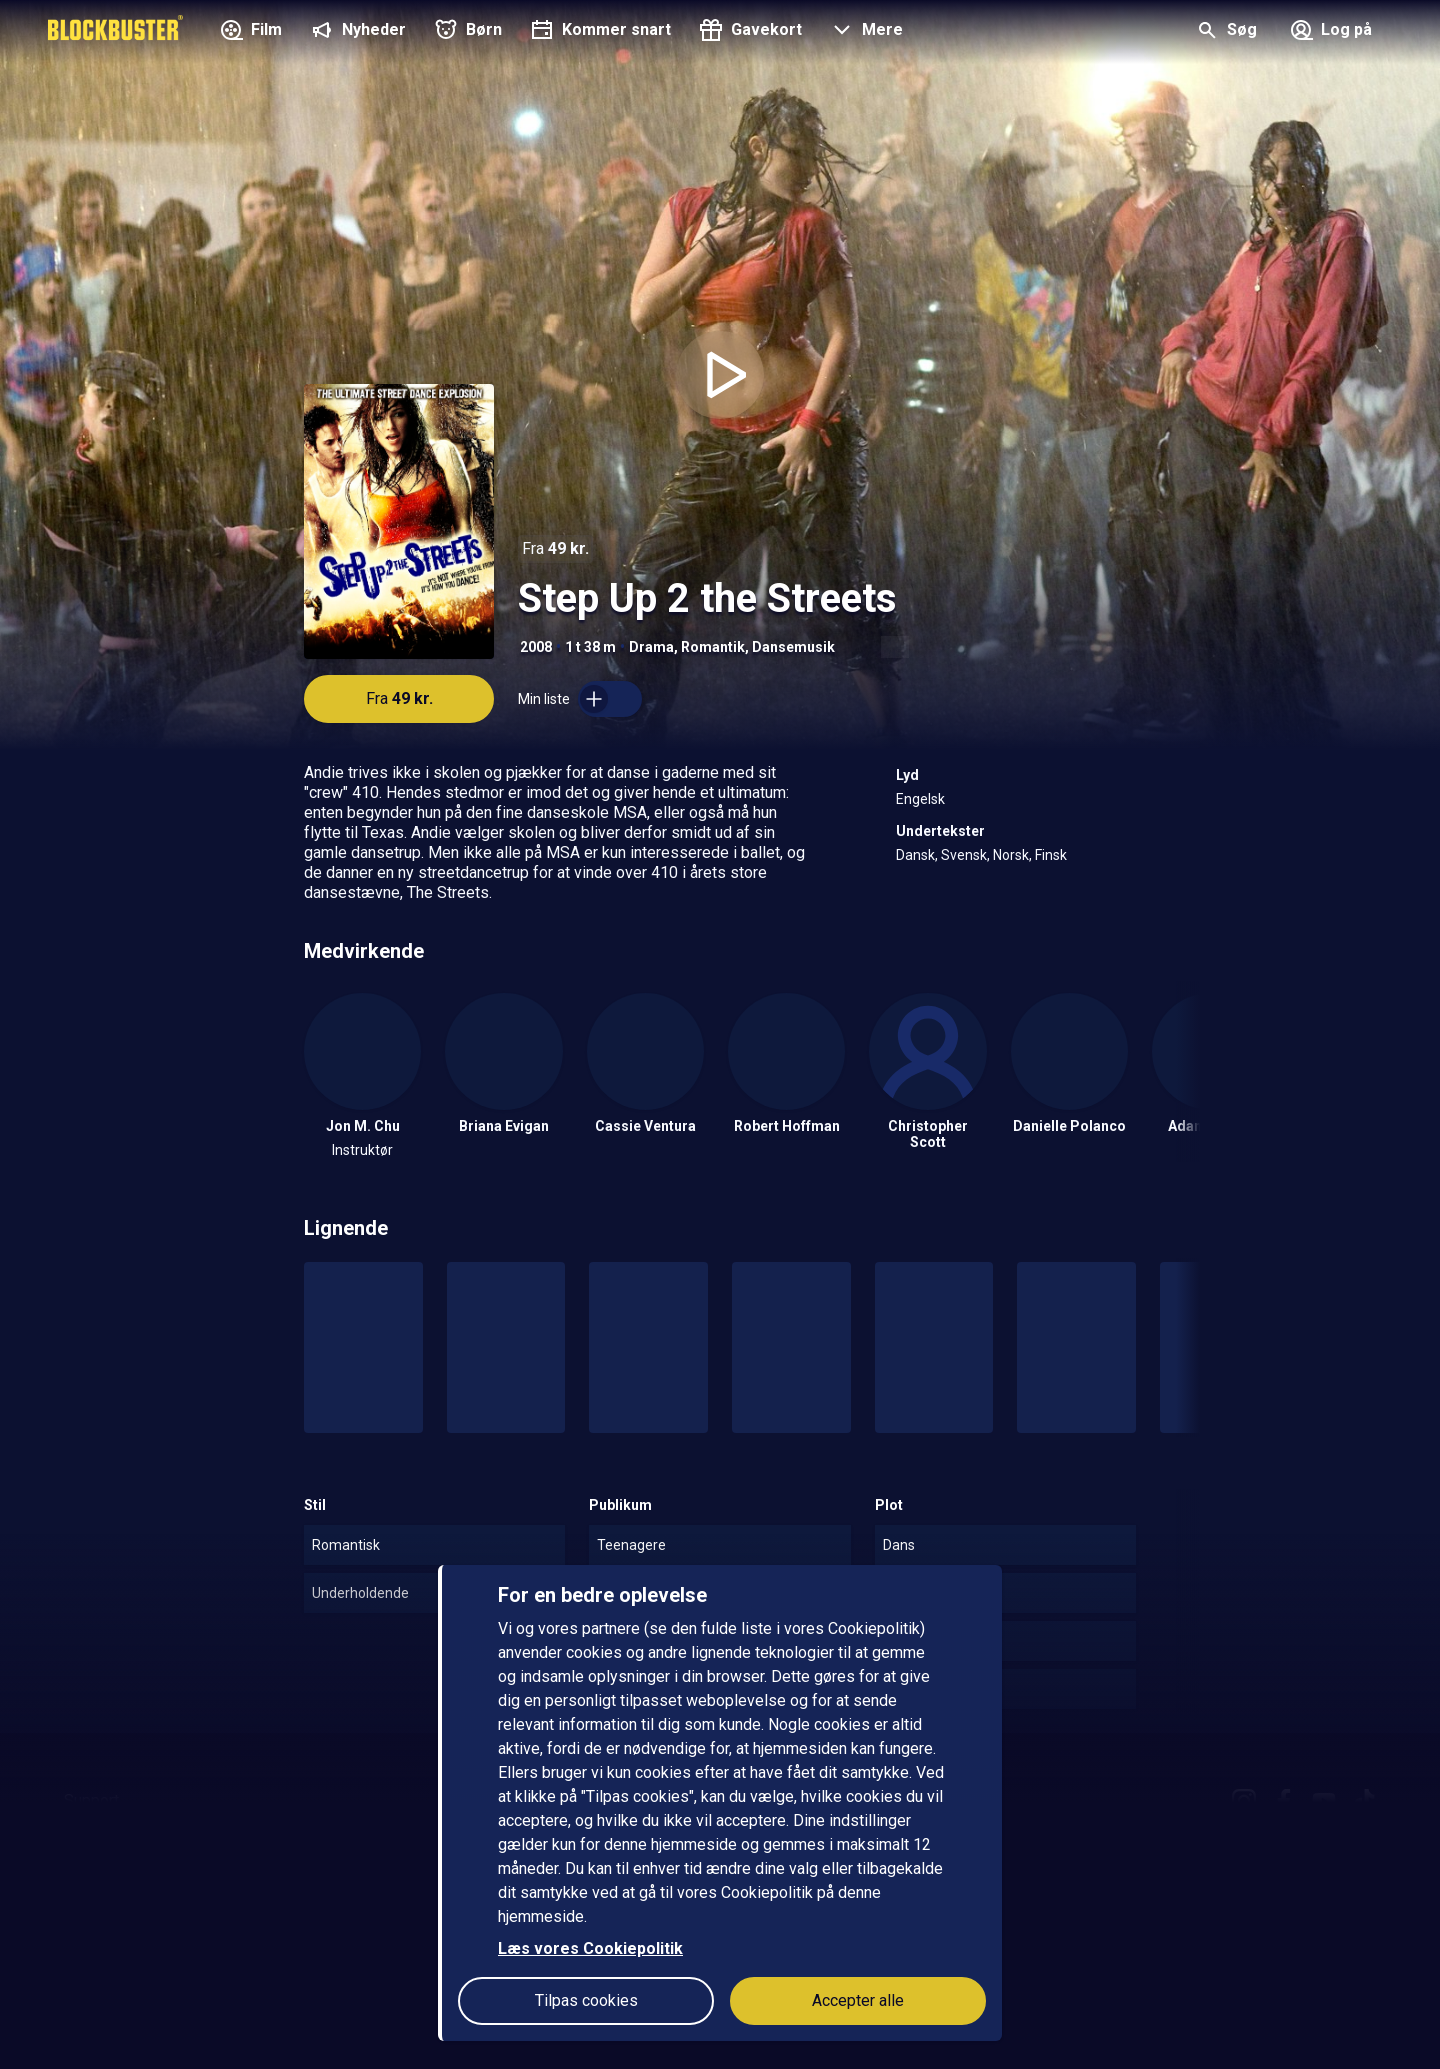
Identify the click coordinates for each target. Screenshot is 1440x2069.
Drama (651, 647)
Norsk (1011, 855)
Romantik (713, 647)
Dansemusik (793, 647)
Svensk (964, 855)
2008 (536, 647)
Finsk (1051, 855)
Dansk (915, 855)
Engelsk (920, 799)
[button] (864, 32)
